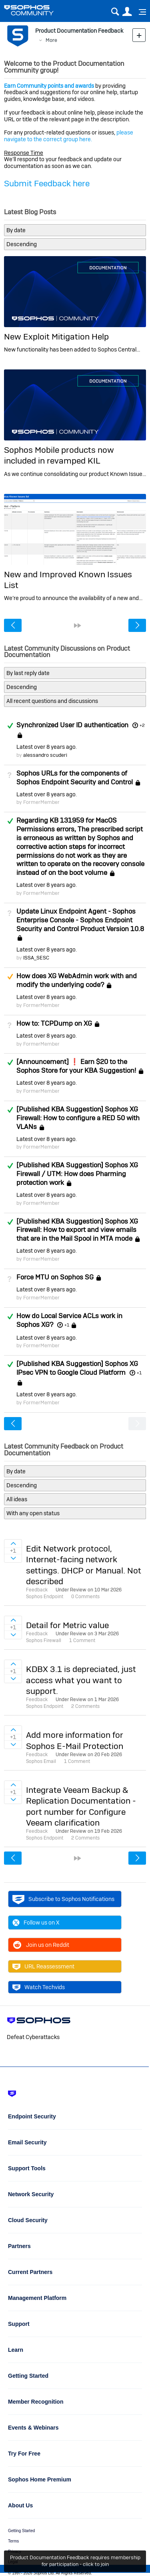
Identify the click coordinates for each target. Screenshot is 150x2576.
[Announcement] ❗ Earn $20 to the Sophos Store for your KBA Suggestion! (76, 1066)
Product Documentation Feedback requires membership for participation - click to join (75, 2561)
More (51, 40)
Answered (10, 726)
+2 (142, 725)
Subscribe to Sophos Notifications (63, 1899)
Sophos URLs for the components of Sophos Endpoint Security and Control (74, 777)
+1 (66, 1325)
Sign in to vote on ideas (13, 1544)
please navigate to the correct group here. (68, 136)
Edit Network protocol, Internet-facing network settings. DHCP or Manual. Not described (83, 1565)
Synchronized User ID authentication (72, 724)
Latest (46, 746)
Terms (13, 2541)
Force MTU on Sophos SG (55, 1277)
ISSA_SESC (36, 957)
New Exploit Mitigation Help (56, 336)
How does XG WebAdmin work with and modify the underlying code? (76, 980)
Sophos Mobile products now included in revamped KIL (59, 455)
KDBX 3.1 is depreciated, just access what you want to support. (81, 1680)
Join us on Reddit (40, 1945)
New (139, 34)
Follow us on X (36, 1922)
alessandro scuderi (45, 755)
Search (115, 12)
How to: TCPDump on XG (54, 1023)
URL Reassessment (43, 1966)
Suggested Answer (10, 977)
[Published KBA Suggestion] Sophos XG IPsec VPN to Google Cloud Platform (77, 1368)
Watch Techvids (38, 1987)
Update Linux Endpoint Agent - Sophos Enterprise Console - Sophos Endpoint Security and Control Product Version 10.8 (80, 920)
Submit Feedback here (47, 183)
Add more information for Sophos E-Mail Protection (74, 1740)
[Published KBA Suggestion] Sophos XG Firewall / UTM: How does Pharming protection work (77, 1174)
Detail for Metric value (67, 1625)
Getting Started (21, 2531)
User (127, 12)
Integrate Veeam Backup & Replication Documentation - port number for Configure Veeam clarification (81, 1806)
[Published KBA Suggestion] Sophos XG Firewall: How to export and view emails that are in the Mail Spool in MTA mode (77, 1230)
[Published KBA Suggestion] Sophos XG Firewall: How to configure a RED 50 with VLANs (78, 1118)
